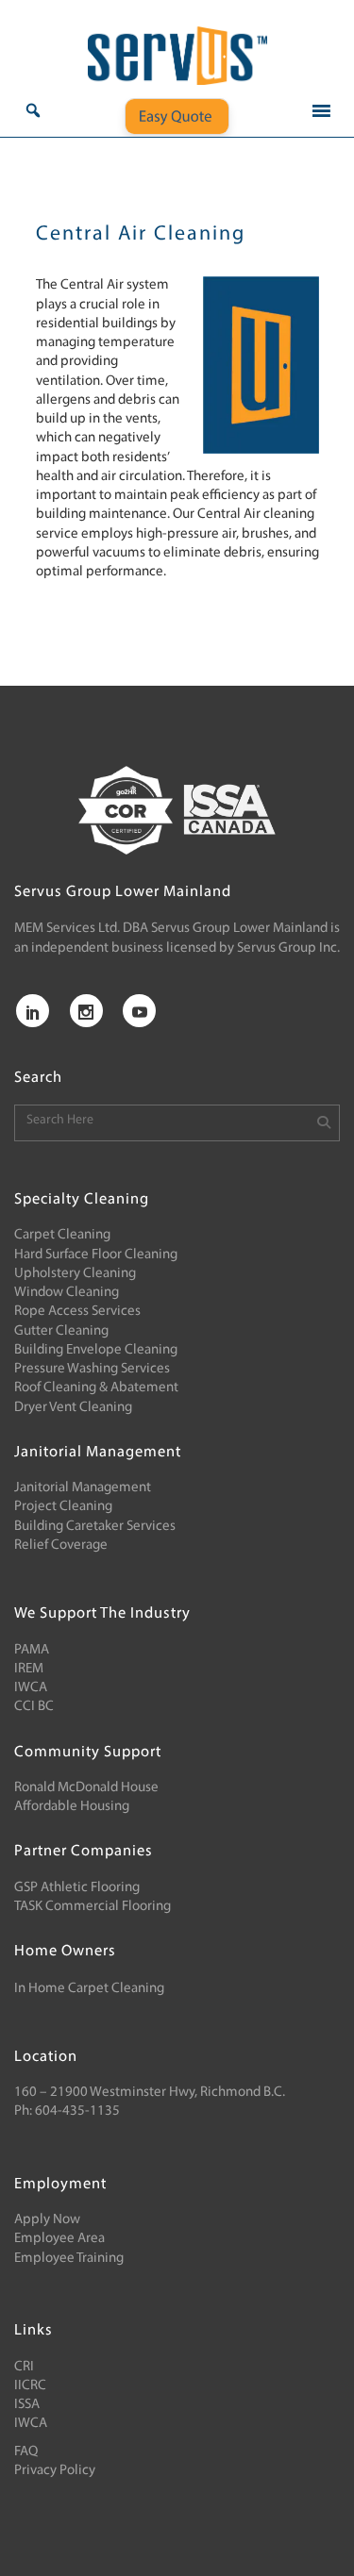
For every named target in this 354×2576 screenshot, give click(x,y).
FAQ (26, 2452)
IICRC (30, 2386)
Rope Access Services (77, 1312)
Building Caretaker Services (95, 1527)
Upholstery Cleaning (75, 1274)
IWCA (30, 1688)
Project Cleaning (63, 1507)
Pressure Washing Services (92, 1369)
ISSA (27, 2405)
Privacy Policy (54, 2471)
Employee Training (69, 2259)
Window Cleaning (66, 1293)
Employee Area (59, 2239)
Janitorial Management (82, 1488)
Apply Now (47, 2220)
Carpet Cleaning (62, 1235)
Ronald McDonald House (86, 1788)
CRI (24, 2367)
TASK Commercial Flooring (92, 1907)
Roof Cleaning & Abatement (96, 1388)
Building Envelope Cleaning (95, 1350)
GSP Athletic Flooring (77, 1888)
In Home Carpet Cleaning (89, 1989)
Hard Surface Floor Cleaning (95, 1255)
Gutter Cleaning (61, 1331)
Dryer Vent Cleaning (73, 1408)
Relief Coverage (61, 1545)
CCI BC (34, 1707)
